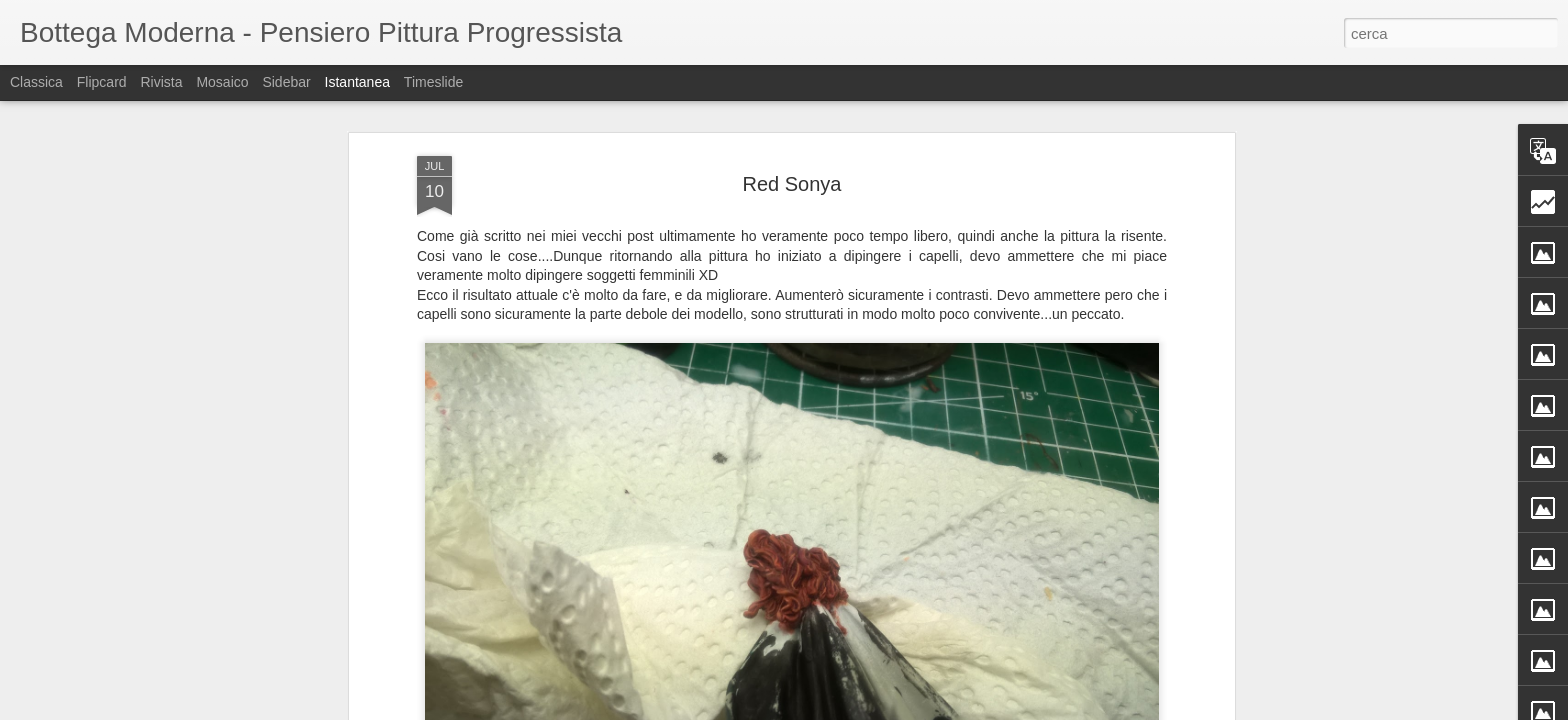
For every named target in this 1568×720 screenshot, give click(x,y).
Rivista (161, 82)
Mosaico (222, 82)
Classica (36, 82)
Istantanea (357, 82)
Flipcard (102, 82)
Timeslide (433, 82)
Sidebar (286, 82)
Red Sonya (792, 184)
